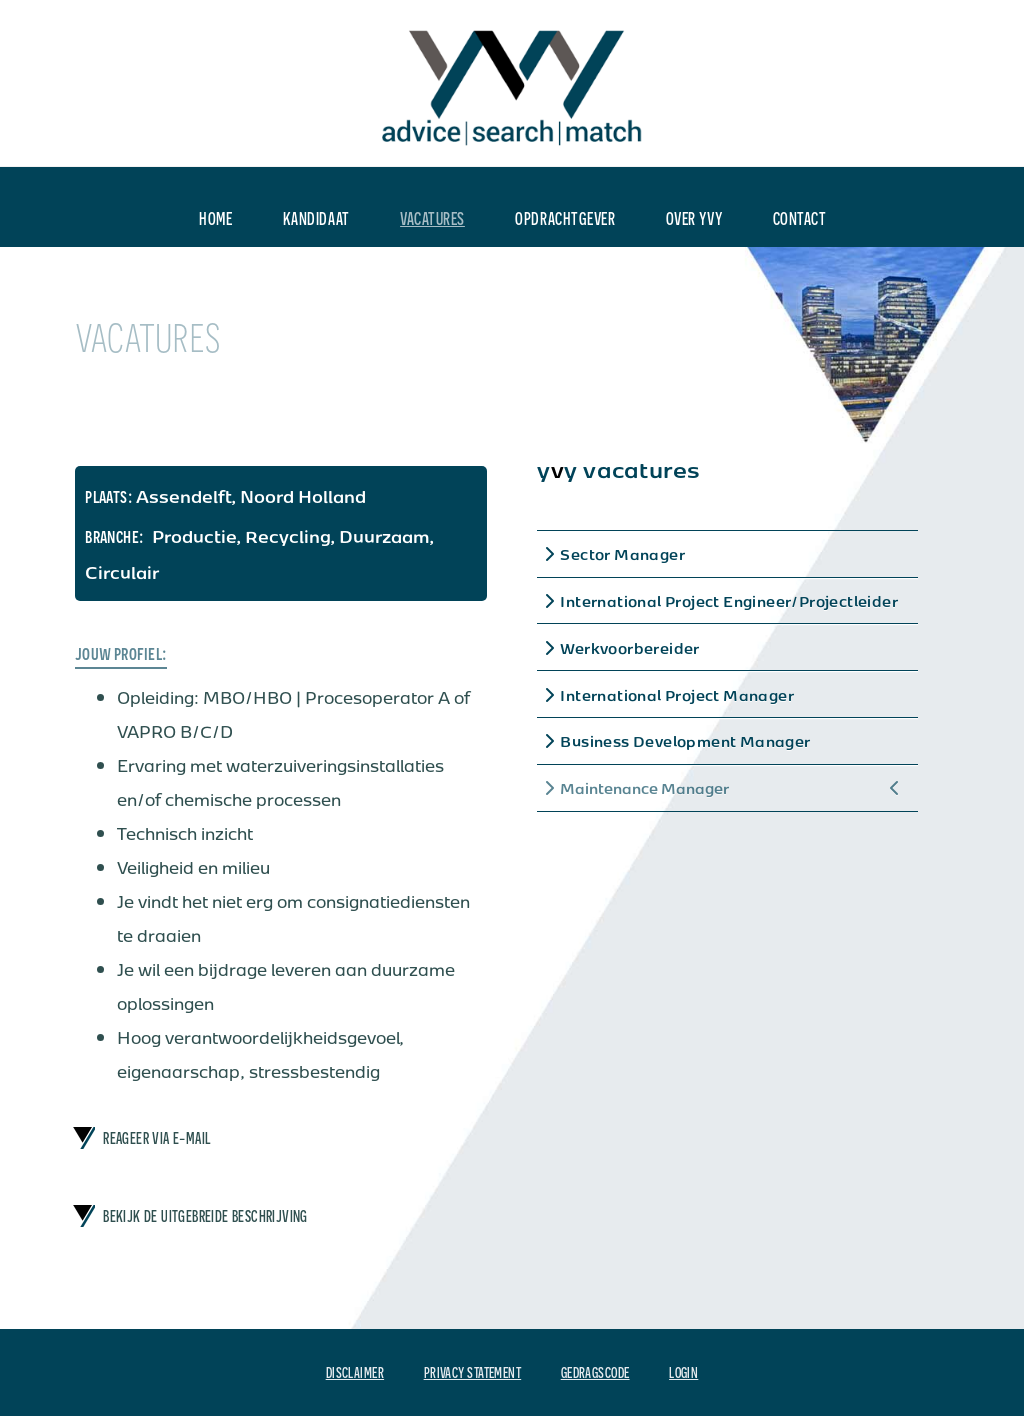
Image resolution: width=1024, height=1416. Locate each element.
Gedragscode (595, 1372)
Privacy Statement (473, 1372)
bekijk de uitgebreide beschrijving (205, 1216)
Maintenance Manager (644, 788)
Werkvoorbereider (629, 648)
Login (683, 1372)
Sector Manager (622, 554)
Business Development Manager (685, 741)
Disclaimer (355, 1372)
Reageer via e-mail (157, 1138)
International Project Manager (677, 695)
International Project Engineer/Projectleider (729, 601)
